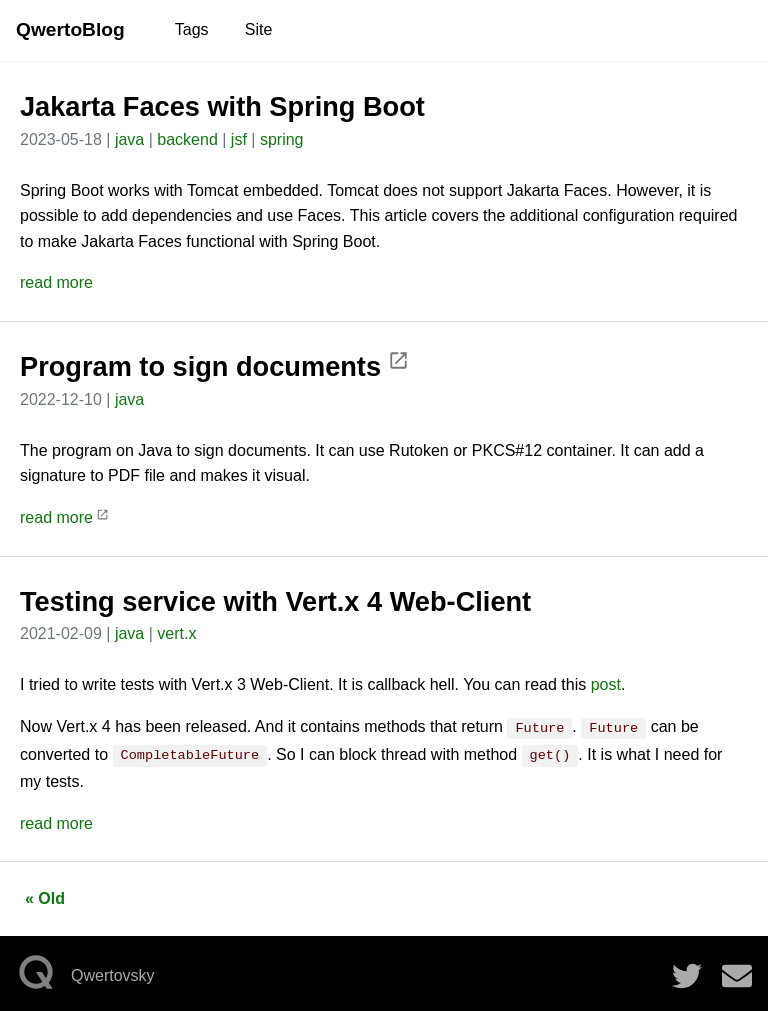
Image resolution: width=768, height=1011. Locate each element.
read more (56, 282)
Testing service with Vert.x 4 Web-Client (275, 601)
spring (282, 139)
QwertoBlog (70, 29)
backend (187, 139)
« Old (45, 894)
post (606, 684)
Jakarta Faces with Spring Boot (222, 106)
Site (259, 29)
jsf (239, 139)
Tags (192, 29)
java (129, 139)
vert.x (176, 633)
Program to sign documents (214, 366)
